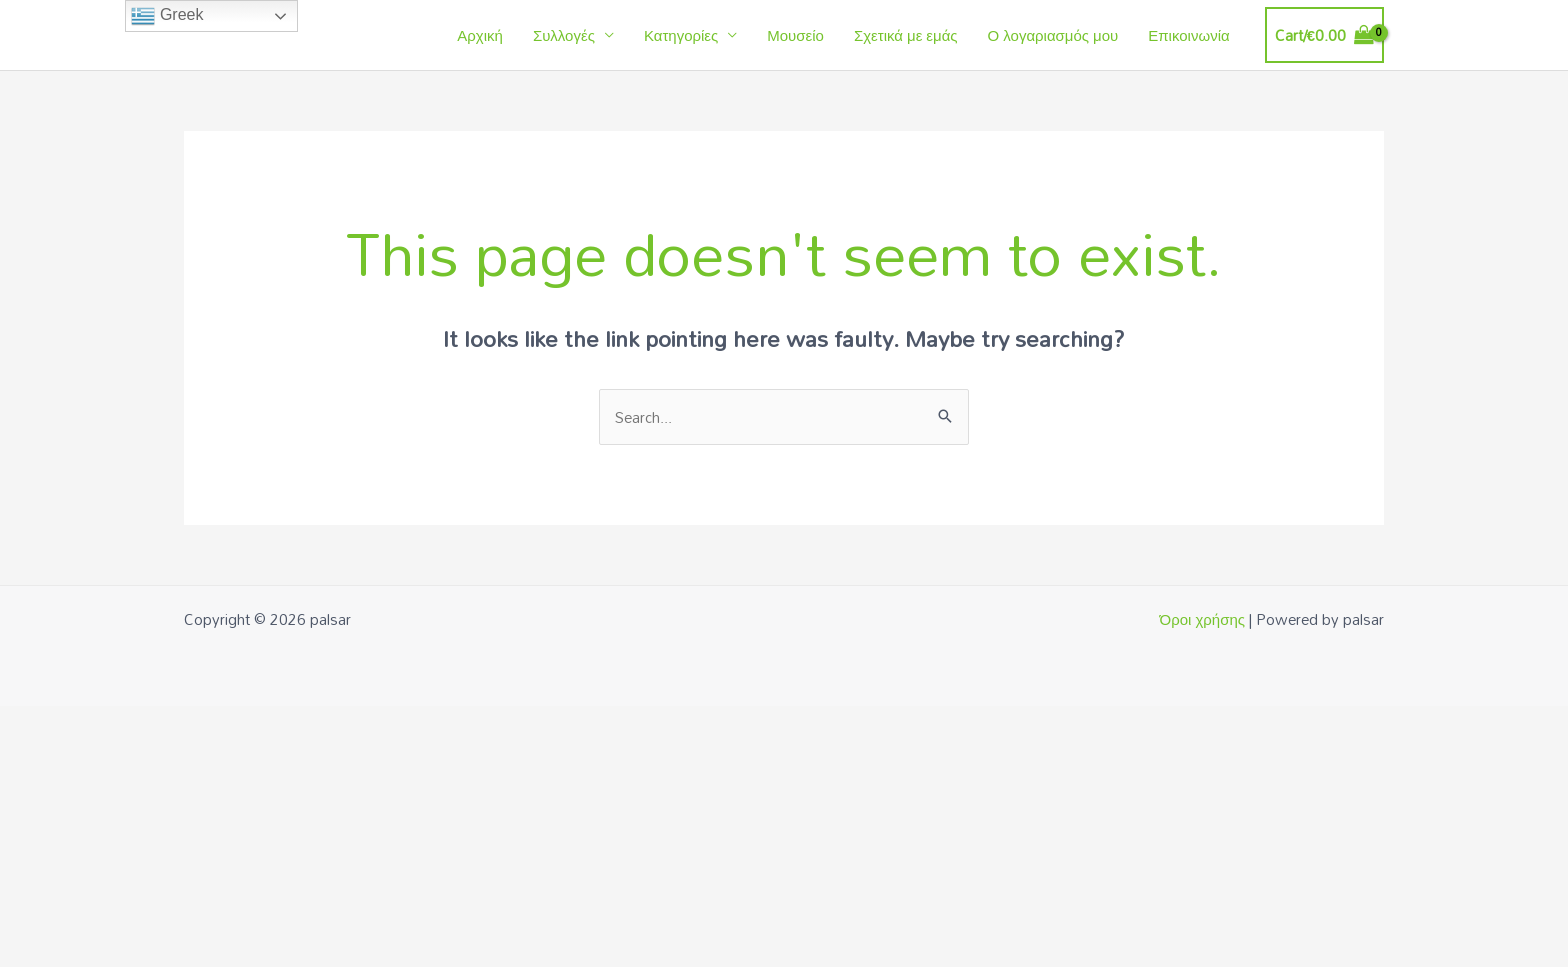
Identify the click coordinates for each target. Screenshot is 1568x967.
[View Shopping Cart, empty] (1324, 35)
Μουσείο (795, 35)
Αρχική (480, 35)
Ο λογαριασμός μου (1053, 35)
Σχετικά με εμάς (906, 35)
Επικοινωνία (1188, 35)
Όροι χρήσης (1202, 619)
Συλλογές (564, 35)
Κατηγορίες (681, 35)
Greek (167, 16)
